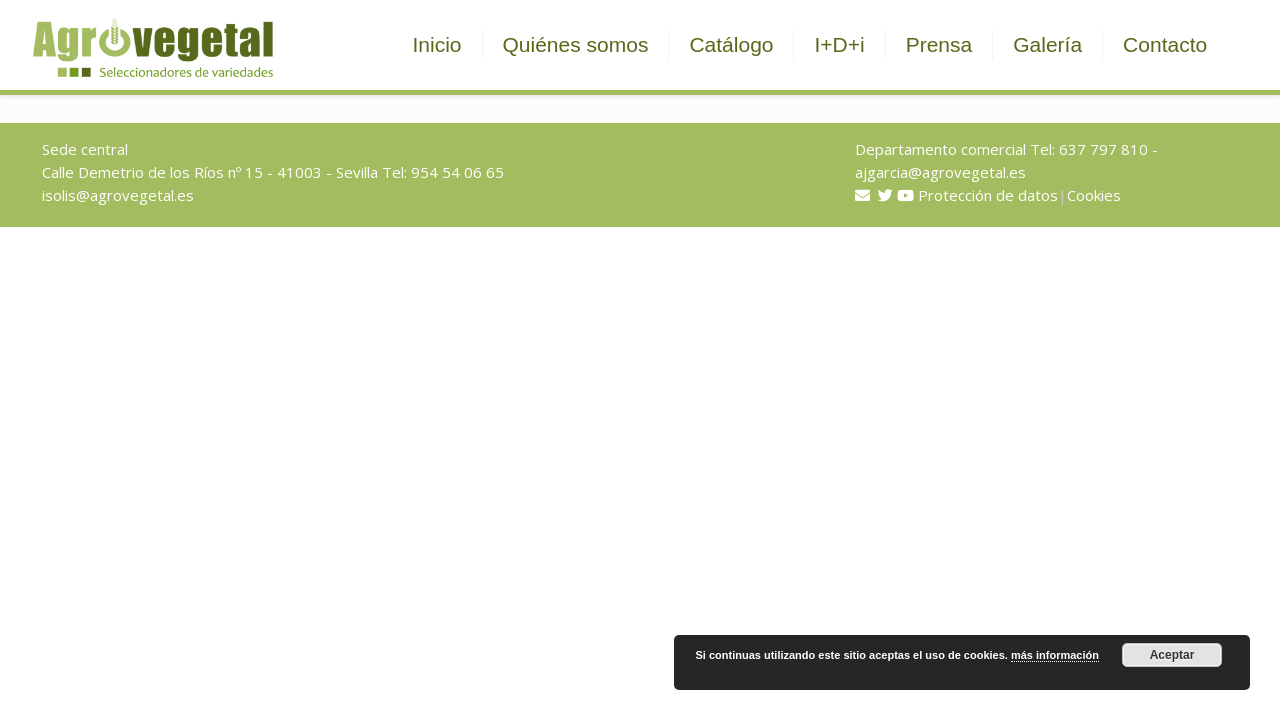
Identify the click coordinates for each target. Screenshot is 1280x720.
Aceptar (1172, 655)
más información (1055, 655)
